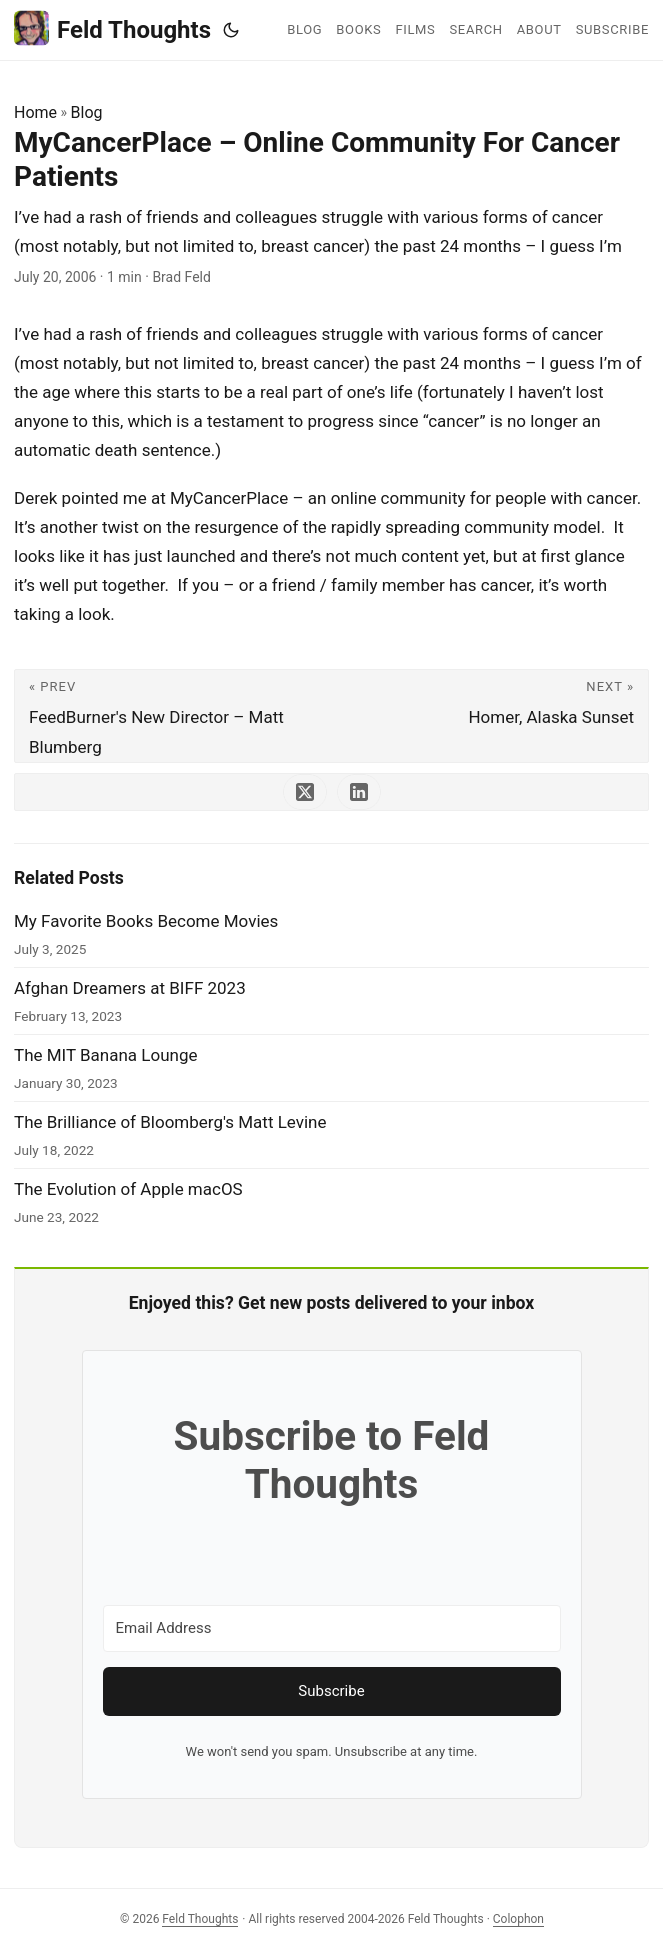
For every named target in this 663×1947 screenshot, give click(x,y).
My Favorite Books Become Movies (146, 921)
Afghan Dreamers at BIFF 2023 (130, 988)
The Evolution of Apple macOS (128, 1189)
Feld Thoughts (112, 28)
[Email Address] (332, 1628)
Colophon (518, 1919)
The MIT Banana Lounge (106, 1055)
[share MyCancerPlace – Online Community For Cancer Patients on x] (305, 792)
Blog (87, 112)
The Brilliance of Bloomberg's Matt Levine (170, 1122)
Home (35, 112)
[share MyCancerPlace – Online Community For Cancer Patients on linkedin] (359, 792)
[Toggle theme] (231, 30)
